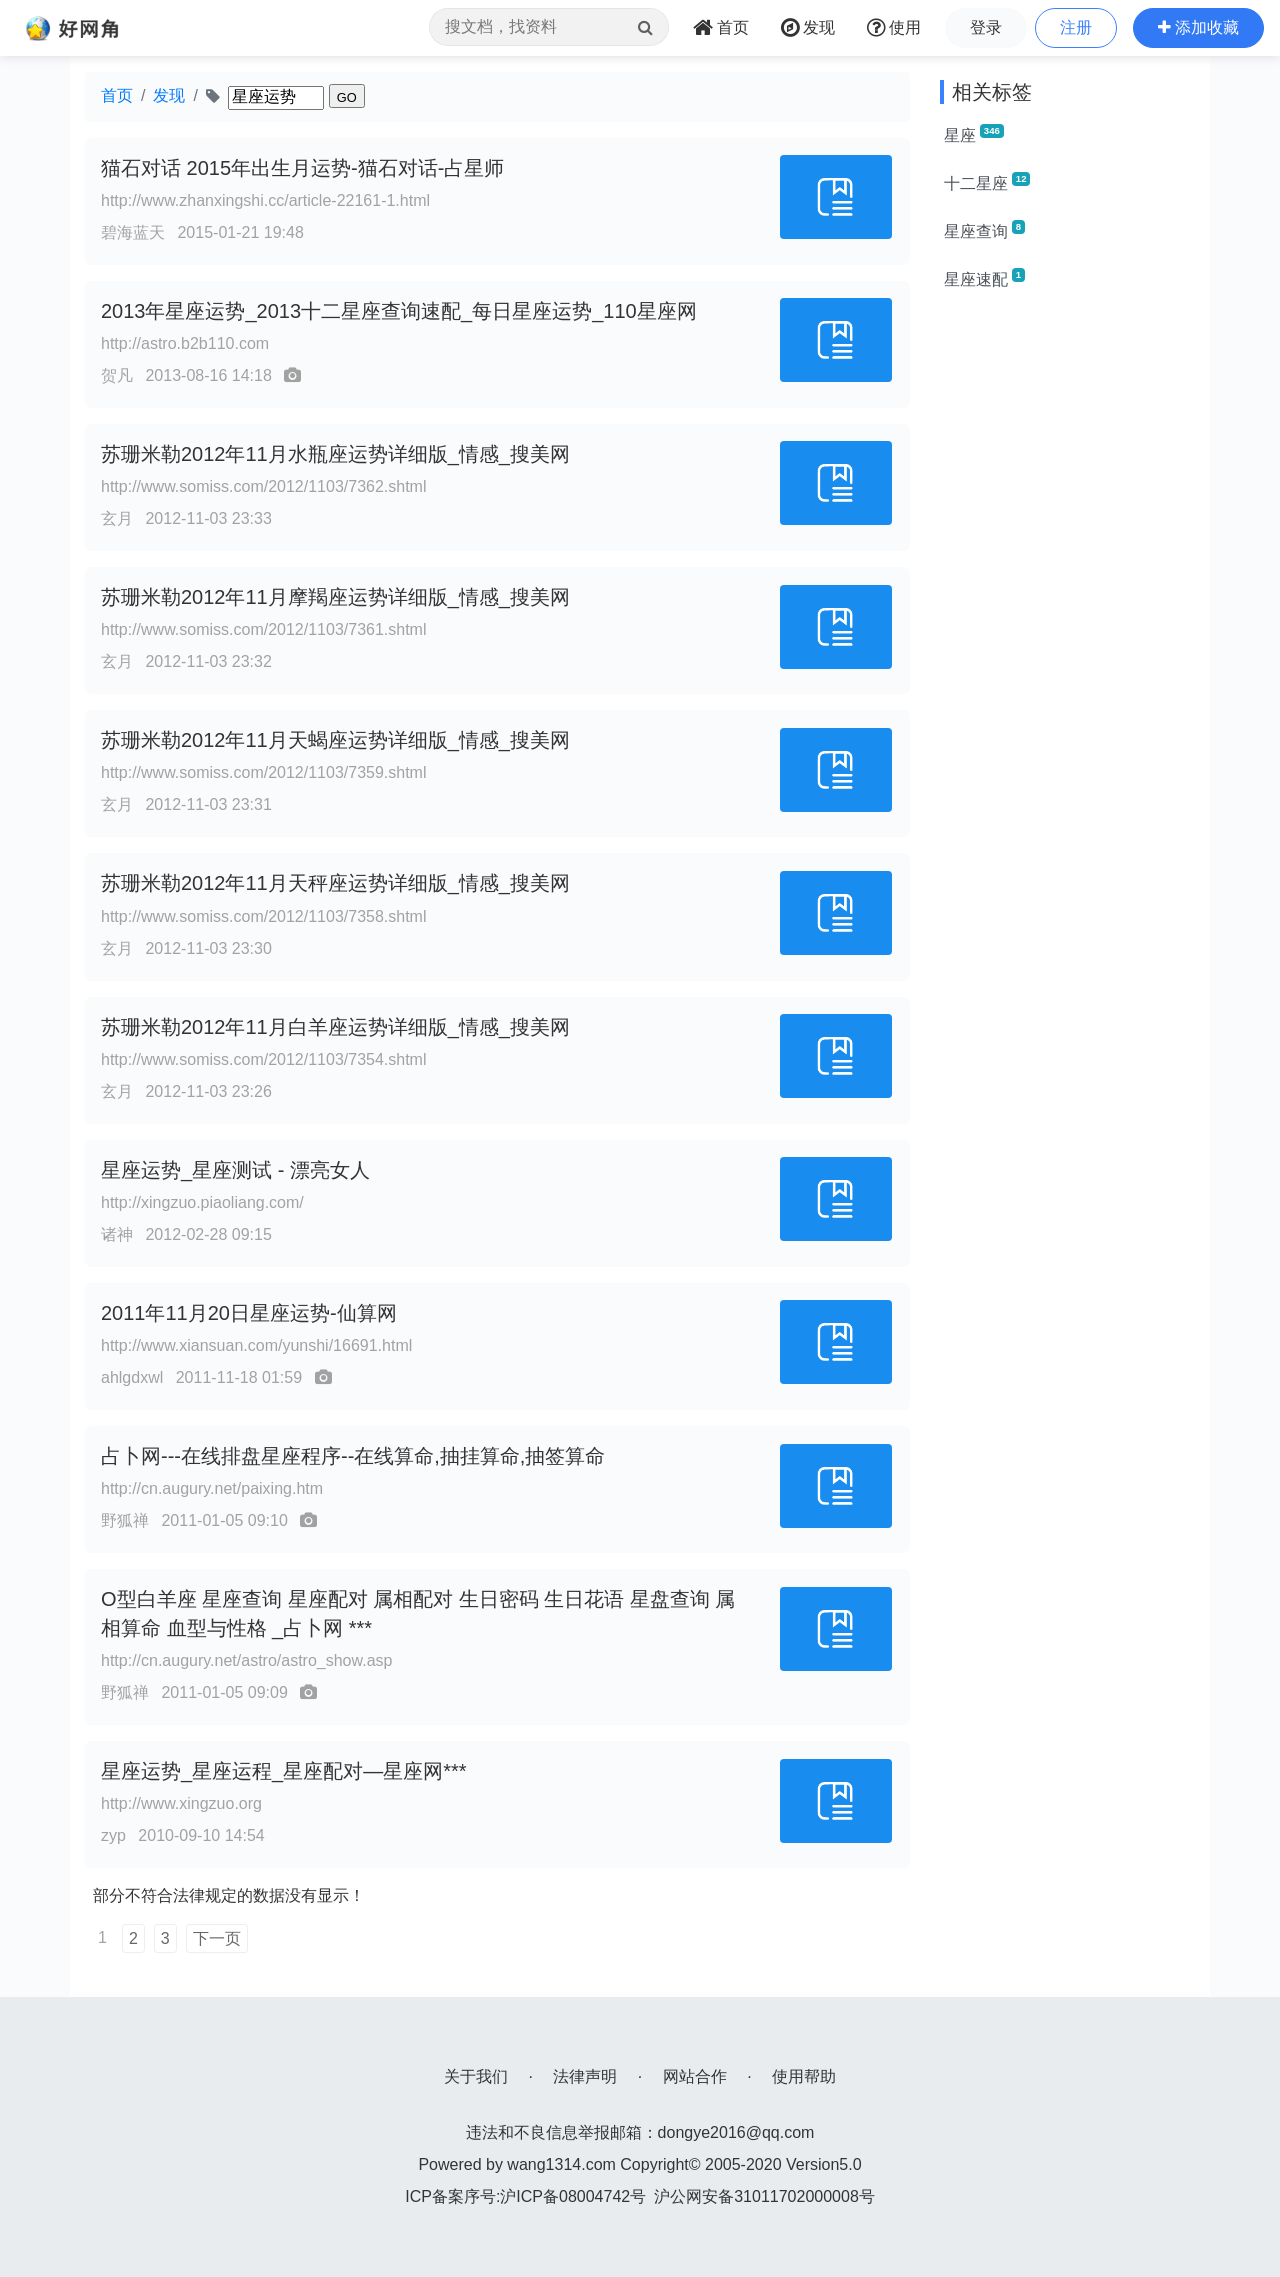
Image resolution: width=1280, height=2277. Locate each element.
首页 (117, 95)
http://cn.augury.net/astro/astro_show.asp (246, 1660)
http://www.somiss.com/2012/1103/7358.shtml (264, 916)
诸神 (117, 1234)
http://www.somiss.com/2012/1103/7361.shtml (264, 629)
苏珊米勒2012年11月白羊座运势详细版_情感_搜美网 (335, 1027)
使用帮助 (804, 2076)
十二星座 (987, 182)
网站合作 (695, 2076)
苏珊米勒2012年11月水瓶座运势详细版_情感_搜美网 (335, 454)
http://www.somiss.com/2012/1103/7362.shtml (264, 486)
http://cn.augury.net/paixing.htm (212, 1488)
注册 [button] (1076, 27)
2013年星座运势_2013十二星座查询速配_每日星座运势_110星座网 (399, 311)
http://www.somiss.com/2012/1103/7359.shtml (264, 772)
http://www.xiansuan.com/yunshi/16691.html (256, 1345)
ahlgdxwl (132, 1377)
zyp (113, 1835)
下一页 (217, 1938)
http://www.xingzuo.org (181, 1803)
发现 (169, 95)
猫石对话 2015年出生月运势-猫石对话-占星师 (302, 168)
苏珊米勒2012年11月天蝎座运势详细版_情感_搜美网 (335, 740)
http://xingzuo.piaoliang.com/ (202, 1202)
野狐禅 (125, 1520)
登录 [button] (986, 27)
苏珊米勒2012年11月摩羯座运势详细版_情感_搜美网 (335, 597)
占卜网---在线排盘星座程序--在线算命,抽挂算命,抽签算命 (353, 1456)
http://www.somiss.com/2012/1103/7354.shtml (264, 1059)
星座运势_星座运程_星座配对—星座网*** (284, 1771)
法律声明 (585, 2076)
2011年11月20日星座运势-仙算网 (249, 1313)
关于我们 (476, 2076)
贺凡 (117, 375)
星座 (974, 134)
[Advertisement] (1067, 608)
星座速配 (984, 278)
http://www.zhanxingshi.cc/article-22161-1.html (265, 200)
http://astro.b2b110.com (185, 343)
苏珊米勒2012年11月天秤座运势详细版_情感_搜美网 (335, 883)
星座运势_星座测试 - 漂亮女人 (235, 1170)
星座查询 (984, 230)
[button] (1198, 28)
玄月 (117, 518)
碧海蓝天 (133, 232)
